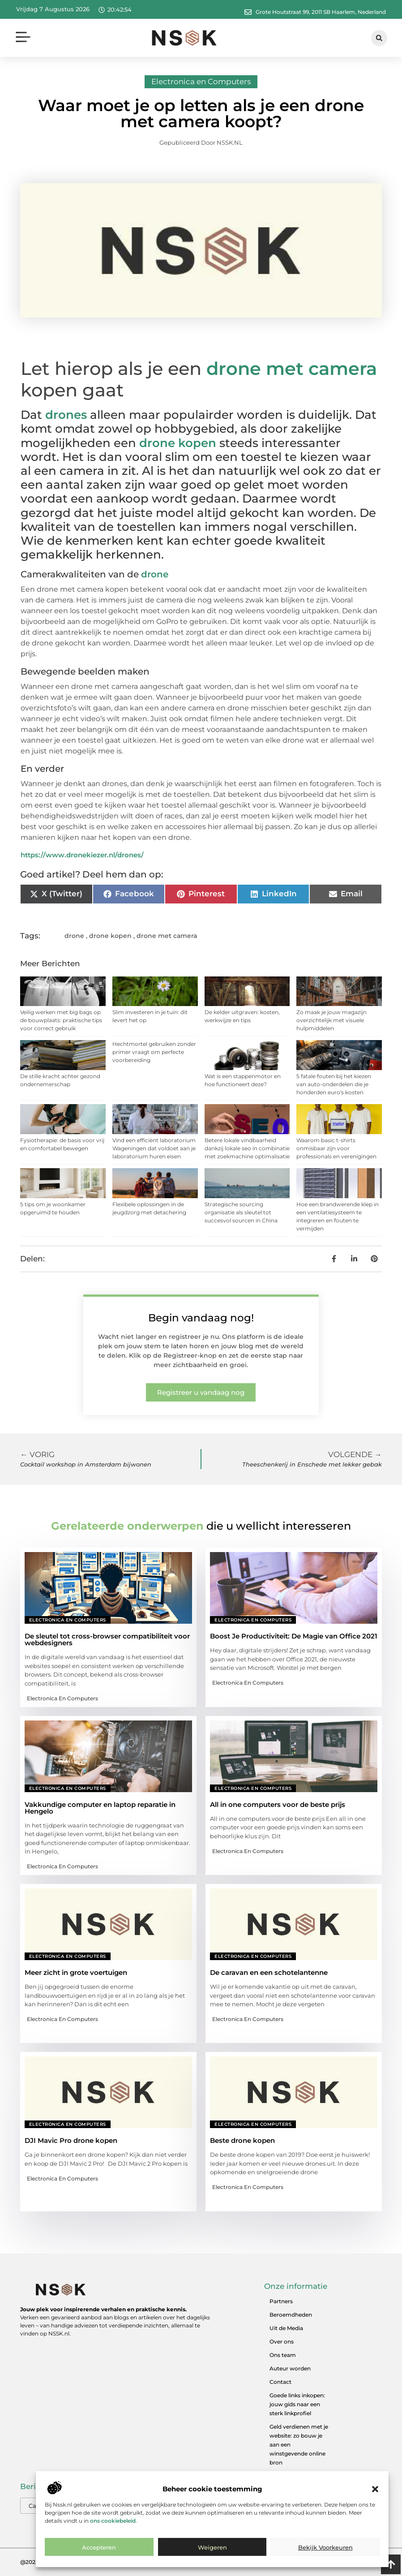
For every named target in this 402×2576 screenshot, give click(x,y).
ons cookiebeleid (113, 2520)
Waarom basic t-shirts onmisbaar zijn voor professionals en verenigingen (336, 1148)
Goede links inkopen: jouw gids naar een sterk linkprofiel (297, 2404)
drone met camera (291, 368)
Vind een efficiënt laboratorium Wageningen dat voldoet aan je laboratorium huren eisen (154, 1148)
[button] (375, 2489)
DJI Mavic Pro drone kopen (71, 2140)
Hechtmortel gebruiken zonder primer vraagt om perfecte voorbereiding (154, 1052)
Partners (281, 2301)
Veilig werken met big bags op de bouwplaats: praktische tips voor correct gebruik (61, 1020)
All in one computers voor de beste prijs (277, 1804)
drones (66, 415)
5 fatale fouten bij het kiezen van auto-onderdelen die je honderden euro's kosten (333, 1084)
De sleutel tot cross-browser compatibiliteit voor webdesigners (107, 1639)
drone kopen (177, 443)
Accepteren (99, 2547)
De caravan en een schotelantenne (269, 1972)
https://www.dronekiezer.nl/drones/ (82, 855)
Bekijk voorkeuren (325, 2547)
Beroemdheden (290, 2314)
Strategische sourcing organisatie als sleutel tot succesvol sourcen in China (241, 1212)
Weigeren (212, 2547)
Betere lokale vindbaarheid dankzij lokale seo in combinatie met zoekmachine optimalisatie (247, 1148)
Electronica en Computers (201, 81)
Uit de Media (286, 2328)
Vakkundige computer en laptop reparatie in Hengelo (100, 1807)
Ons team (282, 2355)
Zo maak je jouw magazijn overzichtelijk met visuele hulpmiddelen (331, 1020)
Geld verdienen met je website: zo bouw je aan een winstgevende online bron (298, 2444)
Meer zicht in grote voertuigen (76, 1972)
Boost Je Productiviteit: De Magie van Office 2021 (293, 1636)
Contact (280, 2381)
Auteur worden (290, 2368)
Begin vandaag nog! (201, 1318)
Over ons (281, 2341)
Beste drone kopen (242, 2140)
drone (154, 574)
